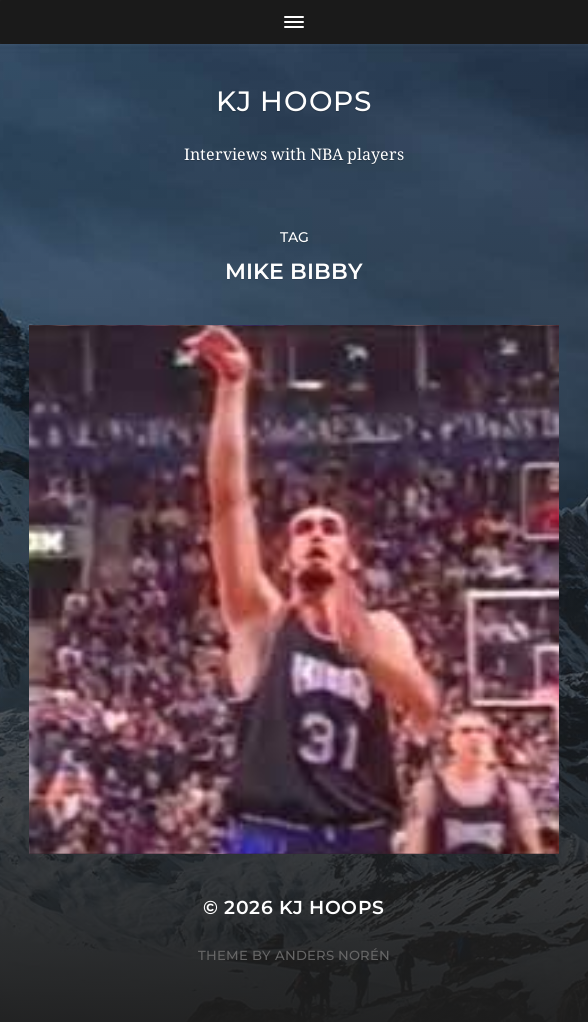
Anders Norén (332, 955)
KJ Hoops (294, 101)
